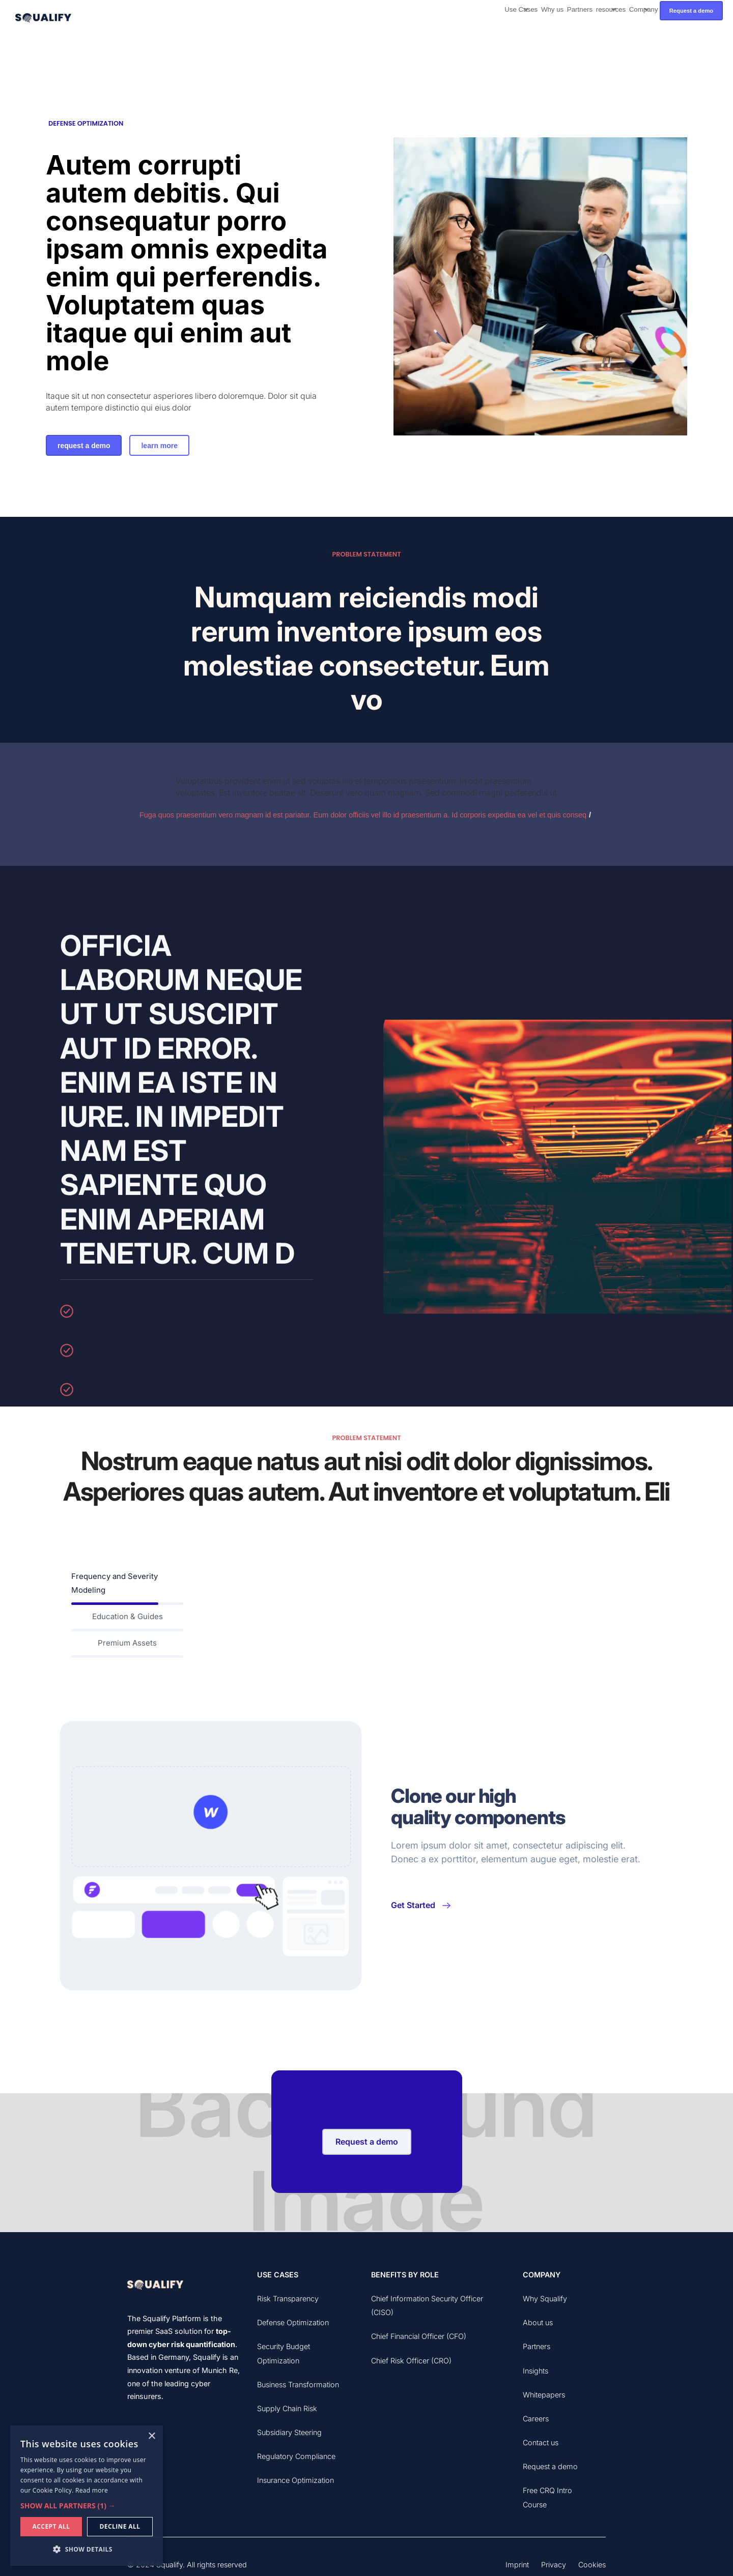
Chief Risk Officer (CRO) (411, 2360)
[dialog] (86, 2495)
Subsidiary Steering (289, 2432)
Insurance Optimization (295, 2480)
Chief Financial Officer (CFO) (418, 2336)
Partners (580, 9)
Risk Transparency (288, 2298)
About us (538, 2322)
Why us (552, 9)
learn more (159, 446)
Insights (535, 2370)
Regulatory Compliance (296, 2456)
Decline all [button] (120, 2526)
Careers (536, 2418)
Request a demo (691, 11)
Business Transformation (298, 2384)
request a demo (84, 446)
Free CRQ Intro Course (547, 2497)
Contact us (540, 2442)
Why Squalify (545, 2298)
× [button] (151, 2436)
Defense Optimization (293, 2322)
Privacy (553, 2564)
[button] (521, 11)
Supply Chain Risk (287, 2408)
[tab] (127, 1585)
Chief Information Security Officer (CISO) (427, 2305)
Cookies (592, 2564)
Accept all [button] (51, 2526)
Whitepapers (544, 2394)
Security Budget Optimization (283, 2353)
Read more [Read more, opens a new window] (91, 2490)
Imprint (517, 2564)
